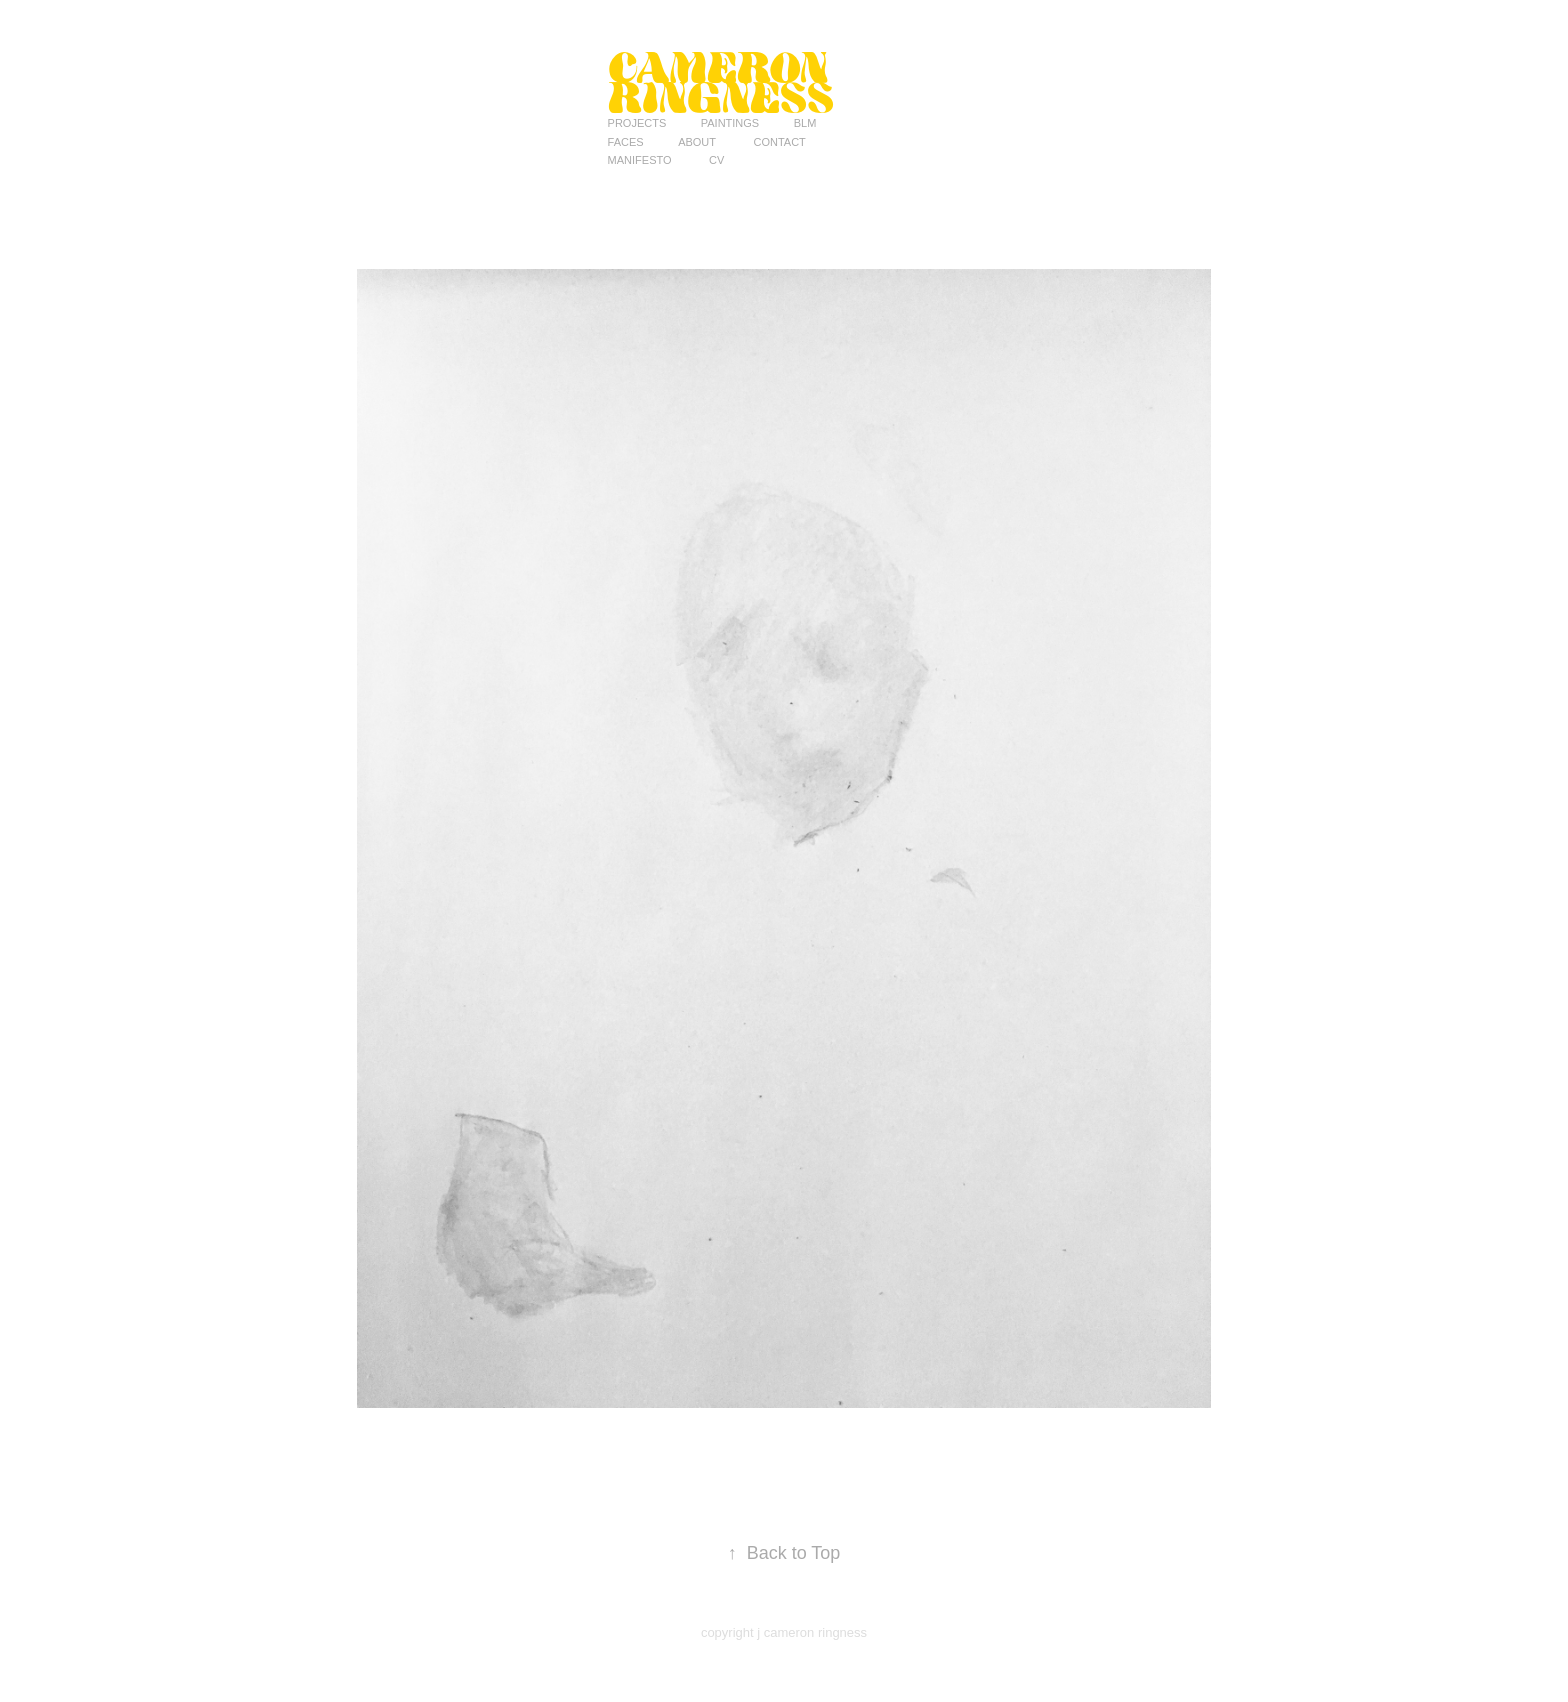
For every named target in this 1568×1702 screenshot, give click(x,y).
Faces (626, 142)
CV (716, 160)
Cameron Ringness (723, 82)
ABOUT (697, 142)
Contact (779, 142)
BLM (805, 123)
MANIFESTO (640, 160)
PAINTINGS (730, 123)
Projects (637, 123)
